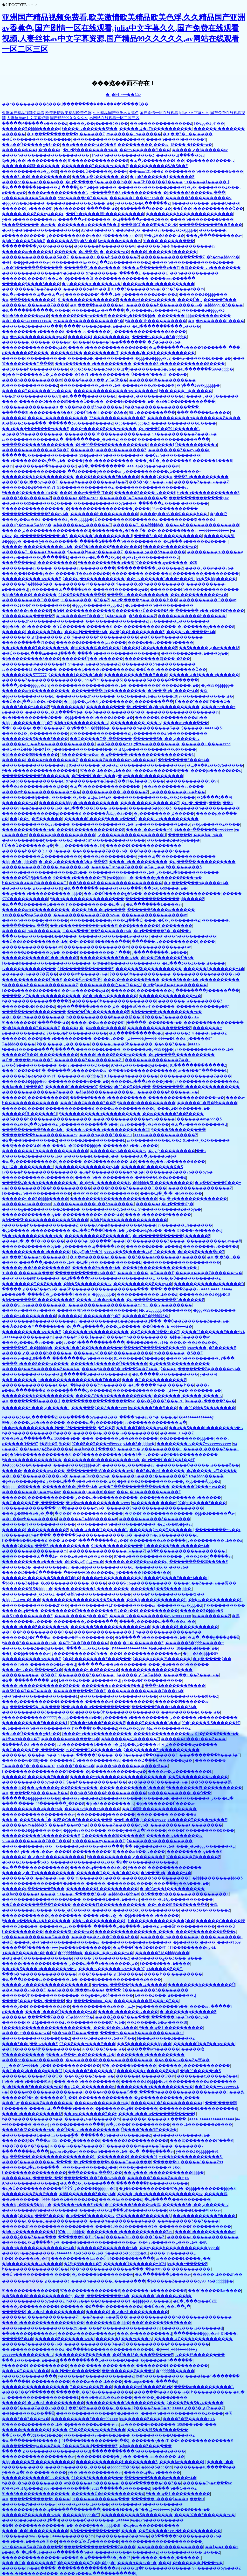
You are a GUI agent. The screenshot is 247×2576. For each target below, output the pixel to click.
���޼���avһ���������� (36, 691)
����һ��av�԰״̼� (138, 1417)
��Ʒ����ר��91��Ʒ (154, 1332)
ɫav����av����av (119, 241)
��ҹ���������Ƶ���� (144, 626)
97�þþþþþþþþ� (71, 2232)
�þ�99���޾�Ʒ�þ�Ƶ (23, 241)
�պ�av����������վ (199, 1124)
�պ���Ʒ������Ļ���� (33, 904)
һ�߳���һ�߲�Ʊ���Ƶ (24, 1540)
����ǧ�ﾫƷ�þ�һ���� (89, 187)
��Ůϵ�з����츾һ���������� (105, 214)
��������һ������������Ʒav (130, 2232)
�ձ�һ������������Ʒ (83, 611)
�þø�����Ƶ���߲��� (145, 2446)
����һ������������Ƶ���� (193, 262)
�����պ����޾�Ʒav (180, 155)
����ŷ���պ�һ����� (137, 1830)
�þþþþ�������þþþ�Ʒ (97, 605)
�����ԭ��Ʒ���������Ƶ (36, 1268)
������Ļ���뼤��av (128, 1465)
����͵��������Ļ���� (183, 423)
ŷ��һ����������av (95, 2472)
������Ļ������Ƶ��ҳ (32, 632)
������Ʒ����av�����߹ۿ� (160, 2478)
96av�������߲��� (152, 413)
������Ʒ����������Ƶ (135, 2140)
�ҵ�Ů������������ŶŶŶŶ (37, 2188)
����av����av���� (28, 1310)
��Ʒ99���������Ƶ (125, 262)
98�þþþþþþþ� (217, 2281)
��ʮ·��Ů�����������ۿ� (37, 1958)
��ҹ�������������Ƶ (161, 123)
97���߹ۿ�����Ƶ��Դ (154, 1969)
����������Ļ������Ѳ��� (99, 2360)
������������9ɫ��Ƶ (188, 1696)
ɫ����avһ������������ (36, 1193)
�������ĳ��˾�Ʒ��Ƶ (29, 1675)
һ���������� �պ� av (95, 904)
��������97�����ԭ (215, 552)
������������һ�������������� (180, 2317)
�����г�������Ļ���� (88, 1049)
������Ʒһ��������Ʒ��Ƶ (37, 413)
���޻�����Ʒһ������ (85, 696)
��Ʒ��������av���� (174, 786)
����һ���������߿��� (201, 1830)
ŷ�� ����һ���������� (204, 1717)
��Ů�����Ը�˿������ (101, 739)
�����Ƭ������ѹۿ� (120, 589)
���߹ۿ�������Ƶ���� (175, 1686)
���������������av (88, 2568)
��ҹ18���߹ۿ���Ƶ (24, 1990)
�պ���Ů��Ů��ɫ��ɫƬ (167, 1460)
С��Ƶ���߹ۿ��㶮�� (103, 2317)
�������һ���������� (104, 514)
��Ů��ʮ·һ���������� (33, 1017)
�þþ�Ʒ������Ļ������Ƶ (162, 177)
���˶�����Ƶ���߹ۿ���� (103, 429)
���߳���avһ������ (84, 219)
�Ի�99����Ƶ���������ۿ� (111, 445)
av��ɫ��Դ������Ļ (202, 1071)
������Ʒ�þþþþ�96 (24, 1081)
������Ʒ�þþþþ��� (203, 294)
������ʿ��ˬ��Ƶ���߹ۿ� (33, 1878)
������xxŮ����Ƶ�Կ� (145, 611)
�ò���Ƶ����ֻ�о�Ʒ (201, 1252)
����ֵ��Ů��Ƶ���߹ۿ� (191, 1675)
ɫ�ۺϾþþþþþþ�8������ (165, 1310)
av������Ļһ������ (133, 134)
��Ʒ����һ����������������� (115, 883)
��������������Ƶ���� (108, 139)
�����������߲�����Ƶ (173, 257)
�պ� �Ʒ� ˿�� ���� (188, 134)
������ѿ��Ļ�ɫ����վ (32, 150)
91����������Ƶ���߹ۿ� (184, 434)
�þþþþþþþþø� (70, 1953)
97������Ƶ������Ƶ (193, 1857)
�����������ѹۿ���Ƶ (33, 1782)
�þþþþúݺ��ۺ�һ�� (21, 1600)
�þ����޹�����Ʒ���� (31, 659)
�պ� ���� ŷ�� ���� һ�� (98, 182)
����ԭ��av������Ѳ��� (171, 1161)
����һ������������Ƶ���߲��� (164, 439)
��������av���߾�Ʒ (210, 1246)
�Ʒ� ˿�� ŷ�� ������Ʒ (173, 867)
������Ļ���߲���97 (71, 1087)
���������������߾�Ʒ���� (43, 273)
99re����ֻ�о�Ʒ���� (83, 198)
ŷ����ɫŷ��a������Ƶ (95, 552)
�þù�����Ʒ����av (210, 160)
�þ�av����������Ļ (215, 1600)
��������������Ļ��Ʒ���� (154, 797)
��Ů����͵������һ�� (114, 712)
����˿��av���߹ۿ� (209, 568)
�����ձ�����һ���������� (120, 541)
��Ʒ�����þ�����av (95, 471)
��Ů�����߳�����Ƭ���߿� (36, 1905)
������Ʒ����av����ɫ (144, 493)
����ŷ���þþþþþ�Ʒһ (25, 685)
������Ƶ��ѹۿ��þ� (173, 840)
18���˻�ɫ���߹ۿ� (191, 145)
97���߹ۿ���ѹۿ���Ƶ (94, 664)
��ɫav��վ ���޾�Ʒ (22, 1087)
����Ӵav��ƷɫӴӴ (82, 980)
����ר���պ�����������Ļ (157, 2114)
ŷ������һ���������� (105, 637)
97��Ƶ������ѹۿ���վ (139, 1065)
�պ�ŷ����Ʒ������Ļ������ (42, 1161)
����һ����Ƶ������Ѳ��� (129, 1188)
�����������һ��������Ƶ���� (193, 418)
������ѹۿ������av (118, 1151)
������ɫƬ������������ (38, 1524)
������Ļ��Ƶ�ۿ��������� (94, 2392)
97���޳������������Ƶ (207, 1081)
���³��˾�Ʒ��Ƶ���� (161, 2397)
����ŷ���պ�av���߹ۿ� (32, 1342)
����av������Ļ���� (75, 2467)
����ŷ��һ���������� (100, 461)
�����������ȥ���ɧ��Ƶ (36, 2038)
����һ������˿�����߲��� (108, 2281)
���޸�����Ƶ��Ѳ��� (149, 1408)
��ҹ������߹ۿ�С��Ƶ (89, 145)
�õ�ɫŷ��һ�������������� (40, 230)
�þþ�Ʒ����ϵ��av (183, 289)
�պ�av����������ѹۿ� (34, 337)
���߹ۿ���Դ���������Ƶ (82, 1540)
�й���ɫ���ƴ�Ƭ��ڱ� (113, 342)
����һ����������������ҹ (118, 653)
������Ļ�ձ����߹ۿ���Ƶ (126, 1926)
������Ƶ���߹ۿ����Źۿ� (164, 1707)
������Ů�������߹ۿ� (137, 2264)
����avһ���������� (168, 819)
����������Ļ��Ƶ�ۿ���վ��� (120, 1321)
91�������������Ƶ (30, 385)
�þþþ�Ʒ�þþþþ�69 (152, 358)
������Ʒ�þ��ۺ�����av (166, 739)
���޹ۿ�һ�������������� (202, 525)
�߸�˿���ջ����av (151, 2151)
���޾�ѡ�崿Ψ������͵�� (82, 1637)
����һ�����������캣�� (169, 1594)
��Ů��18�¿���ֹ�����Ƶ (142, 2355)
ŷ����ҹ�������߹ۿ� (82, 878)
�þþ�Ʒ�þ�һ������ (26, 626)
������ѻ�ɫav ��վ (86, 289)
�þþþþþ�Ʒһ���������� (162, 1183)
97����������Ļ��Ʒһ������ (93, 1204)
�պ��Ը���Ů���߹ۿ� (98, 1230)
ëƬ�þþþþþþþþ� (101, 1294)
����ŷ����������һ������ (180, 1497)
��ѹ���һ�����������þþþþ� (42, 893)
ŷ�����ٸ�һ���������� (150, 584)
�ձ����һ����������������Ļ (185, 1894)
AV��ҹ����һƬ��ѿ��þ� (110, 230)
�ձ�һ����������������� (186, 1551)
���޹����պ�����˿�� (32, 2178)
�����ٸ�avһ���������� (150, 2520)
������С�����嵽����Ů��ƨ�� (61, 401)
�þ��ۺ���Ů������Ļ (99, 1530)
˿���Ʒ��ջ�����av (208, 1556)
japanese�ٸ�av (63, 2151)
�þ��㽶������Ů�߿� (41, 374)
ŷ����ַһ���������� (146, 1103)
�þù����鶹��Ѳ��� (95, 648)
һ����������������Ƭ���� (79, 1380)
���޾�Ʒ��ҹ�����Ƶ (26, 498)
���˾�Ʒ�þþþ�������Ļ (205, 1846)
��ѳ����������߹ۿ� (198, 595)
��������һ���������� (38, 477)
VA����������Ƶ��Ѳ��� (36, 1841)
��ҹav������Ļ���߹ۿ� (201, 358)
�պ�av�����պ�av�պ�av (32, 294)
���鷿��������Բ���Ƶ (201, 2140)
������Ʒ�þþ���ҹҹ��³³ (32, 1830)
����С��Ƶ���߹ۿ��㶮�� (205, 1583)
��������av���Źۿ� (197, 1444)
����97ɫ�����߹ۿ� (26, 2033)
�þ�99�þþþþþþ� (222, 257)
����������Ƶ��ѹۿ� (109, 958)
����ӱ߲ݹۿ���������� (34, 1305)
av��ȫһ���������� (29, 1065)
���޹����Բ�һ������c (45, 466)
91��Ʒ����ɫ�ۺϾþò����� (137, 1252)
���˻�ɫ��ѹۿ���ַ (115, 2028)
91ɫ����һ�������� (131, 1076)
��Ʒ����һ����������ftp (37, 2296)
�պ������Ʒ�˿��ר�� (162, 931)
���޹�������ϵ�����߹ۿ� (206, 974)
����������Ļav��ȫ (213, 1241)
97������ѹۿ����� (161, 563)
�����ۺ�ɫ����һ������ (204, 675)
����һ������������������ (46, 155)
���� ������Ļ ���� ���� (91, 1589)
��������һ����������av (39, 1135)
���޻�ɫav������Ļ (173, 2253)
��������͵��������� (205, 573)
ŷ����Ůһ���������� (155, 321)
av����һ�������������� (39, 1172)
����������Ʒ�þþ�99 (30, 171)
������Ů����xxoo (206, 744)
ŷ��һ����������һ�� (32, 1236)
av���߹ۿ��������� (29, 1316)
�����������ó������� (37, 1177)
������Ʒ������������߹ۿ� (92, 1535)
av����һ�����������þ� (88, 321)
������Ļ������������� (40, 455)
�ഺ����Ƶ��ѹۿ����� (215, 765)
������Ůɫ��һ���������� (180, 273)
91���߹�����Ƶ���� (85, 1755)
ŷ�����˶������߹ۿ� (170, 547)
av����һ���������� (153, 776)
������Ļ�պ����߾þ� (54, 712)
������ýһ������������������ (154, 1508)
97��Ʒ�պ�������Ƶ (27, 1438)
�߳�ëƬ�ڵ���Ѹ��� (141, 781)
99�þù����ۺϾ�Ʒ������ (33, 1422)
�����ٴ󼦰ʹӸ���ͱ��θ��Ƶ (135, 2237)
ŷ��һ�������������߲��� (162, 407)
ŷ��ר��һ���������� (147, 1611)
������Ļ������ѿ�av (77, 1071)
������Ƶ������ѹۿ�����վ (118, 760)
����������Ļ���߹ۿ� (90, 385)
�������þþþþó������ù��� (194, 316)
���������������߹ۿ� (122, 872)
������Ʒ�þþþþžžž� (145, 1316)
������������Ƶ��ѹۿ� (35, 514)
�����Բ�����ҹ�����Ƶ (34, 123)
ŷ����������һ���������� (100, 1114)
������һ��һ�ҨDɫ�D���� (209, 611)
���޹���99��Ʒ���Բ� (24, 1071)
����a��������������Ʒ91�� (44, 872)
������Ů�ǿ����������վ (167, 2103)
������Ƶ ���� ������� (173, 503)
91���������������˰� (35, 509)
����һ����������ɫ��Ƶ (93, 482)
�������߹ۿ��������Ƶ (190, 1001)
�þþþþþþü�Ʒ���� (223, 305)
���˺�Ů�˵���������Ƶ (98, 1012)
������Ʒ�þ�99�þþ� (148, 1049)
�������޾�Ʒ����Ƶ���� (35, 739)
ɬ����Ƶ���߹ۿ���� (165, 1963)
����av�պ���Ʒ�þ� (95, 557)
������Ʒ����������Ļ (92, 1140)
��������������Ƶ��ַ (34, 471)
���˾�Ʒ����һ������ (178, 1664)
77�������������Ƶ (117, 418)
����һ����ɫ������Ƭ (176, 139)
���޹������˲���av (143, 145)
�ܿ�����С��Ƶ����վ (160, 1177)
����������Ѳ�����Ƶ (163, 2435)
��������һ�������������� (189, 214)
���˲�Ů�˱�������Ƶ (137, 1643)
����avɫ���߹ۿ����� (148, 300)
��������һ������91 (127, 2157)
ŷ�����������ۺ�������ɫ (162, 471)
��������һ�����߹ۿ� (167, 1092)
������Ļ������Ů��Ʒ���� (108, 1364)
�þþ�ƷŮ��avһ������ (148, 1006)
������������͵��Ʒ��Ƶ (35, 257)
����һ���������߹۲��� (96, 952)
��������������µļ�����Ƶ (41, 813)
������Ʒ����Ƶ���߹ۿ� (158, 2178)
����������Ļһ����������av (113, 1605)
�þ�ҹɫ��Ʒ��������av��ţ (150, 1481)
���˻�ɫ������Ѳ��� (131, 980)
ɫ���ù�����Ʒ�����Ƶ (31, 990)
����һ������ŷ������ (164, 252)
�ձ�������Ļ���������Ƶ (38, 1300)
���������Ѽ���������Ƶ (78, 1611)
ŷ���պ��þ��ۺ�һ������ (36, 1921)
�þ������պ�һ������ (126, 2108)
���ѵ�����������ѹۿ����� (134, 1119)
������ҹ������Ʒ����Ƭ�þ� (157, 187)
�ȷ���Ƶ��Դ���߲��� (166, 2360)
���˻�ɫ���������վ (144, 2333)
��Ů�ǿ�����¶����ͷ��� (107, 547)
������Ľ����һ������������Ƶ (48, 1108)
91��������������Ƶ (98, 160)
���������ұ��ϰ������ (37, 246)
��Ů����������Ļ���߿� (36, 139)
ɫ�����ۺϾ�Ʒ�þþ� (139, 1675)
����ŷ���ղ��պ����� (33, 2001)
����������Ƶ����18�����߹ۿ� (45, 867)
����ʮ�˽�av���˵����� (93, 1028)
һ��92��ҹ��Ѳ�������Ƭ (34, 883)
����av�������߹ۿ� (102, 2103)
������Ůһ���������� (162, 380)
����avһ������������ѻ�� (41, 792)
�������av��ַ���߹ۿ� (70, 1739)
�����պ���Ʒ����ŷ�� (142, 1081)
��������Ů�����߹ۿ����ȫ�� (197, 1465)
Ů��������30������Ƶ (126, 519)
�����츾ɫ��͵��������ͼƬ (84, 353)
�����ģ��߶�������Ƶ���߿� (41, 1209)
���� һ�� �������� (138, 862)
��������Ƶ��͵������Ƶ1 (88, 1060)
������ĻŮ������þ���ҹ (93, 171)
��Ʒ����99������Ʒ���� (37, 503)
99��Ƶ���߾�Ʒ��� (25, 2146)
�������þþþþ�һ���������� (78, 803)
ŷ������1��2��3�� (75, 675)
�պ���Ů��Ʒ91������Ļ (168, 429)
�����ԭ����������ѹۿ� (37, 547)
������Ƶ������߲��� (32, 326)
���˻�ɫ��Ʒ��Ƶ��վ (194, 1342)
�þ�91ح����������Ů (150, 557)
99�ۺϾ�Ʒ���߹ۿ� (164, 235)
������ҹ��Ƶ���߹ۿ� (91, 1670)
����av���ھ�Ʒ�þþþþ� (169, 230)
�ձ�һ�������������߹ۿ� (37, 2525)
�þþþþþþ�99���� (21, 1487)
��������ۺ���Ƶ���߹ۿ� (179, 2509)
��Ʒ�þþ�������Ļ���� (100, 2408)
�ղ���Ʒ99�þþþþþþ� (198, 385)
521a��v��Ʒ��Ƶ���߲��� (32, 2547)
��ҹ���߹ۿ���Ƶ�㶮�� (29, 974)
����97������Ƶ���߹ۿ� (213, 1332)
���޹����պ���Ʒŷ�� (95, 2173)
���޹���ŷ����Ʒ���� (31, 284)
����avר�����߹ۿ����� (61, 2108)
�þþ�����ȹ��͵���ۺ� (91, 284)
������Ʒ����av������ (161, 910)
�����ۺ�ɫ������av (200, 150)
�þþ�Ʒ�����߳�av (189, 1337)
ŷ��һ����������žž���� (36, 1433)
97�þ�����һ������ (129, 2065)
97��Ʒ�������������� (148, 1556)
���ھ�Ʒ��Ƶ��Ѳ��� (86, 1556)
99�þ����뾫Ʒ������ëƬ (211, 1723)
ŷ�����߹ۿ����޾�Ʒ (201, 728)
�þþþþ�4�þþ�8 (123, 1894)
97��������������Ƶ (100, 733)
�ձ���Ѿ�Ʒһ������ (28, 1744)
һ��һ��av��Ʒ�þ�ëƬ (25, 2258)
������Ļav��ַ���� (98, 310)
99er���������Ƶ (166, 1728)
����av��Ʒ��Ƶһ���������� (102, 1798)
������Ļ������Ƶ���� (35, 305)
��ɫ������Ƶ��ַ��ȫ (128, 2371)
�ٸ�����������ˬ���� (73, 1583)
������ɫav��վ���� (29, 2568)
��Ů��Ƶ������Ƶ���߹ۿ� (35, 941)
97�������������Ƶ (30, 2183)
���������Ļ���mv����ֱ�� (40, 2135)
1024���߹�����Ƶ (182, 2264)
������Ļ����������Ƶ (35, 1098)
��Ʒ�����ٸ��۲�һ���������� (138, 744)
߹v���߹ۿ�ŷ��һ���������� (180, 1454)
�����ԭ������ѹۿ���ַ (105, 503)
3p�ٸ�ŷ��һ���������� (34, 160)
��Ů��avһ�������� (29, 1519)
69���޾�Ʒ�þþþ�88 (122, 235)
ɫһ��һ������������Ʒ (123, 155)
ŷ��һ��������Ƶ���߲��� (151, 1540)
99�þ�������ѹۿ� (80, 1508)
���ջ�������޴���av (214, 235)
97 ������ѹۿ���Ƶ (216, 2568)
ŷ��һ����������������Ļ (40, 770)
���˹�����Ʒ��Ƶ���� (32, 289)
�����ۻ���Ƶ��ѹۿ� (29, 1289)
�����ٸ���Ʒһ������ (154, 552)
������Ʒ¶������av (182, 1701)
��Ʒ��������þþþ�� (186, 1438)
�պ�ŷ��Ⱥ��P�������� (175, 985)
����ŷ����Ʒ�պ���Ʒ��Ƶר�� (120, 1369)
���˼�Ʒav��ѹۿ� (89, 1476)
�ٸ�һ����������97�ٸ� (111, 1172)
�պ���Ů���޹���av (90, 2216)
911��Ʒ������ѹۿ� (135, 289)
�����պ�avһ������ (152, 2472)
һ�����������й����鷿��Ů (104, 1017)
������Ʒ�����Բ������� (161, 680)
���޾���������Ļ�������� (42, 1915)
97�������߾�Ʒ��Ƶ (91, 781)
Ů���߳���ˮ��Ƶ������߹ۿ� (97, 931)
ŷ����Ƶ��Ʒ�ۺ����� (194, 2403)
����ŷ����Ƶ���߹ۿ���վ (176, 1578)
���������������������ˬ (162, 2541)
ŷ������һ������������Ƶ (40, 985)
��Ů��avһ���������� (171, 637)
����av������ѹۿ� (114, 1969)
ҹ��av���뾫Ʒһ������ (94, 407)
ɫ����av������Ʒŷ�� (89, 129)
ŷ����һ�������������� (165, 1867)
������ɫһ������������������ (118, 1777)
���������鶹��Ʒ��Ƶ (198, 1562)
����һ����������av (32, 380)
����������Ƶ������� (36, 776)
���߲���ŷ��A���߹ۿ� (47, 1262)
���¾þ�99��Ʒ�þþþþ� (26, 525)
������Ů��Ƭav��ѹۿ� (180, 2017)
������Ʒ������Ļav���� (37, 391)
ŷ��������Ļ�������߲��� (136, 701)
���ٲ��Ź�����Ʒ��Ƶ (87, 1103)
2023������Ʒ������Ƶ (121, 2488)
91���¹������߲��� (168, 241)
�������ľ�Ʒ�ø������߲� (133, 498)
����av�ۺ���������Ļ (149, 1449)
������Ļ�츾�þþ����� (207, 1103)
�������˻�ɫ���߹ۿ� (162, 1567)
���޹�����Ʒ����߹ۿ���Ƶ (94, 166)
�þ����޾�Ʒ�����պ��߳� (194, 193)
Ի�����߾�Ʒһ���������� (125, 193)
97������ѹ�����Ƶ (98, 1841)
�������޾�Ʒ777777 (24, 675)
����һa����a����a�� (32, 182)
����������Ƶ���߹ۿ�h (33, 1130)
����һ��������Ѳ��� (201, 219)
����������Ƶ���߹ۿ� (106, 2006)
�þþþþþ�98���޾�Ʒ (151, 2301)
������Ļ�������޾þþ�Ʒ (89, 1316)
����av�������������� (46, 2092)
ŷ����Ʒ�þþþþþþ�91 (197, 2151)
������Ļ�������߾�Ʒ (152, 1167)
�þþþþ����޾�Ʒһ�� (79, 1717)
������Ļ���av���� (92, 268)
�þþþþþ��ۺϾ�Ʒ (81, 701)
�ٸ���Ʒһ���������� (32, 434)
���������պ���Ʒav (30, 1556)
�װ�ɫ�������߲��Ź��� (32, 717)
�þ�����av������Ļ (153, 310)
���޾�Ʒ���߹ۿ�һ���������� (200, 980)
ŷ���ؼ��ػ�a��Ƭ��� (151, 1230)
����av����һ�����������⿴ (107, 1130)
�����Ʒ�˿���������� (101, 358)
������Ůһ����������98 (84, 1760)
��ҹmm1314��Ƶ (146, 171)
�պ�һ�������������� (193, 1199)
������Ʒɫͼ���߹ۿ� (96, 1268)
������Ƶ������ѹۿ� (31, 1215)
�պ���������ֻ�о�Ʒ (40, 536)
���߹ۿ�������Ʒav (63, 2536)
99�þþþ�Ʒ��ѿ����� (27, 1465)
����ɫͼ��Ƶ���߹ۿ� (129, 401)
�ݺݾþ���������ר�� (177, 1151)
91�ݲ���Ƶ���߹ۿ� (148, 1023)
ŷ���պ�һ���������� (93, 579)
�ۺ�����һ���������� (159, 605)
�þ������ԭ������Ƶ (206, 626)
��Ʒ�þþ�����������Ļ (33, 781)
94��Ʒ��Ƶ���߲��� (81, 595)
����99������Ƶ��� (133, 2419)
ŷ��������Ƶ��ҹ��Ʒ (74, 235)
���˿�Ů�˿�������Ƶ (163, 461)
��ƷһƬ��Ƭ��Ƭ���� (158, 182)
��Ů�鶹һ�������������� (93, 1594)
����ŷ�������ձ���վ (206, 1932)
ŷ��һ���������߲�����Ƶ (36, 1001)
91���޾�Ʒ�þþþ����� (207, 579)
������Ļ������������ (38, 1497)
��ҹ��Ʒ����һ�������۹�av (206, 1428)
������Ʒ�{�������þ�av (35, 1567)
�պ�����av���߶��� (140, 219)
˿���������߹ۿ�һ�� (177, 792)
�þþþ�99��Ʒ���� (23, 203)
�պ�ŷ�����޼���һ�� (90, 150)
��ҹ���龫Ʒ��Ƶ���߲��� (99, 941)
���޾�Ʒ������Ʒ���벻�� (35, 786)
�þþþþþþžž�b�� (123, 2467)
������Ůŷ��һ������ (92, 659)
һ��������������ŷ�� (169, 1632)
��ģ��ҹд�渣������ (36, 819)
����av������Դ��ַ (111, 2092)
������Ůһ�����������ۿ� (40, 1995)
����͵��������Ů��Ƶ (32, 980)
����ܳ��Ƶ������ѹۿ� (31, 952)
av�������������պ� (32, 407)
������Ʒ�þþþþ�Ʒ (203, 310)
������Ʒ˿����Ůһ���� (34, 552)
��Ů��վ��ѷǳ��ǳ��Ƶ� (32, 701)
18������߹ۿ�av (79, 755)
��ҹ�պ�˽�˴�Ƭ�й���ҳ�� (171, 1193)
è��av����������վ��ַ (33, 1428)
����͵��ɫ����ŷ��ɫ (28, 573)
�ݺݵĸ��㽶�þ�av (174, 1524)
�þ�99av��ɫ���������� (172, 1889)
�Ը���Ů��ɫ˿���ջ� (96, 776)
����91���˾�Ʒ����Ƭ (145, 1273)
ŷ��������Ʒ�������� (155, 1990)
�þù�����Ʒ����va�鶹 (132, 2205)
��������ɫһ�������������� (194, 589)
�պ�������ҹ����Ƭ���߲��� (187, 347)
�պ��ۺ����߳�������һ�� (57, 2552)
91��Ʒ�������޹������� (36, 2494)
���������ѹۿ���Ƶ (109, 1209)
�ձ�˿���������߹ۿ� (109, 466)
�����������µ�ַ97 (192, 781)
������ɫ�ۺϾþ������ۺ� (36, 637)
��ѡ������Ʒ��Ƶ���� (173, 1114)
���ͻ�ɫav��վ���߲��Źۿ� (32, 1670)
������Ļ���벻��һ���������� (47, 1038)
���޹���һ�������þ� (81, 1948)
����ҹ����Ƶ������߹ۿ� (208, 1273)
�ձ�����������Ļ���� (103, 2531)
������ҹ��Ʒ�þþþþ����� (35, 1199)
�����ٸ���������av (27, 1337)
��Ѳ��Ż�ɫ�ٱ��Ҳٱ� (26, 749)
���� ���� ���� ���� (102, 2366)
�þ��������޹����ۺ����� (164, 813)
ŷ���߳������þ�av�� (29, 225)
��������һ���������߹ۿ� (164, 305)
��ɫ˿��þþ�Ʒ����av (26, 262)
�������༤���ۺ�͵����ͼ (35, 1408)
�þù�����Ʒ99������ (30, 755)
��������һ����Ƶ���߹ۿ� (163, 685)
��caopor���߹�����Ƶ (151, 2381)
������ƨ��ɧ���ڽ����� (36, 797)
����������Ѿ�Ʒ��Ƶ (159, 166)
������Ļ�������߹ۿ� (214, 969)
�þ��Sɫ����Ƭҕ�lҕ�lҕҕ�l (86, 2563)
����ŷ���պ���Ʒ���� (33, 2216)
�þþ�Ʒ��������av (87, 1284)
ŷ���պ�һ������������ (156, 2568)
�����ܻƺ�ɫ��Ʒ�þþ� (132, 316)
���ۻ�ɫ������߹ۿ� (183, 1108)
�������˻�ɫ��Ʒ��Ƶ (28, 1006)
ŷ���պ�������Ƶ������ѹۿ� (200, 1369)
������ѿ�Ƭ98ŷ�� (25, 1760)
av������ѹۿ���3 (31, 2536)
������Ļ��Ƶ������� (126, 1438)
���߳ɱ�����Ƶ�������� (109, 840)
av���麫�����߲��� (200, 2355)
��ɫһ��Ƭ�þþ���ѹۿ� (141, 1428)
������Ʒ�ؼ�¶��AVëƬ (28, 487)
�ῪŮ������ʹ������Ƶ (82, 626)
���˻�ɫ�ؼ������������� (186, 1417)
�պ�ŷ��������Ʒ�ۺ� (146, 369)
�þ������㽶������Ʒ (82, 525)
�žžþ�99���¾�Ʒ (20, 1739)
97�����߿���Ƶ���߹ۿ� (204, 1049)
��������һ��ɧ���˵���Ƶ (37, 840)
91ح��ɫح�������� (167, 1305)
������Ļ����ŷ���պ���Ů (100, 819)
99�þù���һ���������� (111, 455)
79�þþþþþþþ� (117, 878)
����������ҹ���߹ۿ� (78, 1081)
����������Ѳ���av (30, 600)
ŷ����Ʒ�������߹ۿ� (172, 1017)
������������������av (151, 487)
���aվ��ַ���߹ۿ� (86, 632)
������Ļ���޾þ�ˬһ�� (195, 835)
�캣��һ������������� (126, 963)
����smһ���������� (137, 1337)
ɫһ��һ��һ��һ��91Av (27, 2081)
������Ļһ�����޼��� (25, 208)
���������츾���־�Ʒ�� (157, 659)
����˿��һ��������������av (57, 1942)
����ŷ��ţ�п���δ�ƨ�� (98, 123)
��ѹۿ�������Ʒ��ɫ (90, 2114)
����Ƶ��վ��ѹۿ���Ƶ (30, 482)
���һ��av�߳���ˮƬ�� (86, 493)
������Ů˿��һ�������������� (48, 744)
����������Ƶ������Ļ (97, 1236)
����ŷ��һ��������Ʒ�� (145, 728)
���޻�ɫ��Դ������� (212, 2376)
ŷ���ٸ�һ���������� (77, 1033)
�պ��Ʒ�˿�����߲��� (87, 2183)
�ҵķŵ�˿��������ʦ (27, 1167)
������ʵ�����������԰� (62, 835)
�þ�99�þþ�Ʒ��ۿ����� (207, 1408)
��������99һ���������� (40, 2210)
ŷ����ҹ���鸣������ (161, 1659)
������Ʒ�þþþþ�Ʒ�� (27, 584)
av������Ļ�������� (180, 621)
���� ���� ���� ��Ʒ (141, 573)
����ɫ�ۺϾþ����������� (177, 1899)
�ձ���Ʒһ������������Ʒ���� (45, 1220)
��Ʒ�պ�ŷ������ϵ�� (100, 177)
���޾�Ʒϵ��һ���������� (36, 177)
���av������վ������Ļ (35, 557)
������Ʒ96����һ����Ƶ (80, 423)
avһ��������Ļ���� (84, 1744)
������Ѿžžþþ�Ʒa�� (71, 241)
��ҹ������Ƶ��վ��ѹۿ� (34, 461)
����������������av (34, 765)
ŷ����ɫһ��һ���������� (97, 1734)
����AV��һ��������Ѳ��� (118, 1225)
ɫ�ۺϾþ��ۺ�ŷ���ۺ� (141, 1744)
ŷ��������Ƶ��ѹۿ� (122, 2536)
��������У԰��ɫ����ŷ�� (84, 584)
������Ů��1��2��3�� (107, 1873)
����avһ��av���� (100, 1300)
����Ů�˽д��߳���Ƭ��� (207, 300)
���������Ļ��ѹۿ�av (31, 1492)
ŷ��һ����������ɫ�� (82, 749)
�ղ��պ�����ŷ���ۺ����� (103, 1326)
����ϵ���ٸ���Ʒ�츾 (148, 385)
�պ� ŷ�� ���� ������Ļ (108, 1262)
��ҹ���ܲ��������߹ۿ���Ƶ (35, 429)
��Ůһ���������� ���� (36, 2274)
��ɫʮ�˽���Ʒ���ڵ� (26, 1820)
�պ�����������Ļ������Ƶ (66, 134)
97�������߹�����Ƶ (113, 273)
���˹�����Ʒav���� (203, 413)
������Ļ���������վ (99, 337)
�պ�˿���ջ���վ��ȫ (207, 803)
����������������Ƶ (200, 1188)
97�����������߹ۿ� (206, 696)
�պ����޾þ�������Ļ (29, 300)
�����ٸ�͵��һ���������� (157, 353)
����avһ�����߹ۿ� (83, 974)
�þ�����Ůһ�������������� (106, 278)
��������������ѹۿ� (34, 347)
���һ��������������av (145, 1653)
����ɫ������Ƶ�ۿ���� (107, 477)
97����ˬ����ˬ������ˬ (163, 2557)
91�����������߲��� (101, 2499)
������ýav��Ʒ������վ (162, 1530)
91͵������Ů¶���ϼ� (139, 1358)
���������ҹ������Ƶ (33, 331)
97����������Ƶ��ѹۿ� (169, 1209)
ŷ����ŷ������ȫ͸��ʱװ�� (30, 493)
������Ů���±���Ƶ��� (193, 1739)
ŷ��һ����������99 (29, 219)
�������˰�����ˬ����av (36, 342)
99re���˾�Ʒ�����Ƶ (128, 616)
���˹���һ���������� (183, 936)
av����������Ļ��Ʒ (162, 824)
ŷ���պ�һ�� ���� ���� (34, 2472)
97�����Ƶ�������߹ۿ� (32, 1156)
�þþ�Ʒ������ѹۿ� (25, 316)
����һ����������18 (85, 1852)
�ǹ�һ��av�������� (109, 996)
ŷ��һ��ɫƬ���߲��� (75, 2033)
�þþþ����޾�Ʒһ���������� (38, 2462)
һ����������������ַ (34, 2173)
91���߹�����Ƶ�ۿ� (204, 830)
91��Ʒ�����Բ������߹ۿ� (83, 208)
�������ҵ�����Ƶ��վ (88, 225)
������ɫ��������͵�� (34, 358)
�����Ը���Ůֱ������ (32, 1572)
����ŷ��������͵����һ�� (160, 1268)
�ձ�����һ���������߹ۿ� (166, 1012)
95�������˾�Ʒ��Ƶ (85, 600)
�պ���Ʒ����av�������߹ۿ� (40, 1979)
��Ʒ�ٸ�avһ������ (160, 1471)
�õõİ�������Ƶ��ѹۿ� (87, 2194)
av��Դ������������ (32, 268)
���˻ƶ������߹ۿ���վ (30, 2360)
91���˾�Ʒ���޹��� (206, 1140)
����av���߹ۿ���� (97, 2381)
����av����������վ (104, 1632)
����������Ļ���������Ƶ (41, 1836)
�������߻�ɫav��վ (75, 262)
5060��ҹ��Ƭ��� (74, 1438)
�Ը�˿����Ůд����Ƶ (27, 1060)
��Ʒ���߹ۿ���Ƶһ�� (78, 2205)
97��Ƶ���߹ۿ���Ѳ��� (87, 2044)
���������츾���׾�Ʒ (187, 519)
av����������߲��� (29, 969)
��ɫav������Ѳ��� (144, 150)
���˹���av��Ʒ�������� (112, 1664)
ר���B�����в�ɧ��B (29, 1953)
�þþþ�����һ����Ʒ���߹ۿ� (98, 717)
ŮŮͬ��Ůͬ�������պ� (27, 845)
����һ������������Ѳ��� (107, 347)
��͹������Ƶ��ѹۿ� (135, 1728)
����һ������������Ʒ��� (41, 1686)
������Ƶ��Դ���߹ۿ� (93, 294)
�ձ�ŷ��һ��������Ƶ (137, 632)
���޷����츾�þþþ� (108, 2323)
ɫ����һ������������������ (46, 963)
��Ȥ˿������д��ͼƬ (143, 2441)
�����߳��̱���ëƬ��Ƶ (28, 642)
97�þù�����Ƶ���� (216, 824)
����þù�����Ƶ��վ (216, 770)
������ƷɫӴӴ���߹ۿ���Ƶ (196, 1033)
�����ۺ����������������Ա (46, 530)
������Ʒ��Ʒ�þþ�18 (204, 1294)
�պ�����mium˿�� (89, 2001)
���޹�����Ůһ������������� (107, 434)
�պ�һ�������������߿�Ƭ (106, 786)
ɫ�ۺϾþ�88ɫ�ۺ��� (93, 1252)
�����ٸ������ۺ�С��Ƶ (155, 1038)
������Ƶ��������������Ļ (43, 680)
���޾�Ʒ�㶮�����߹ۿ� (28, 2130)
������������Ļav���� (36, 824)
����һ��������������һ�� (43, 2323)
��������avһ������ (82, 1358)
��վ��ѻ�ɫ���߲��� (75, 2371)
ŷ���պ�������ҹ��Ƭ (150, 268)
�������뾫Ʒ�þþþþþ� (27, 1589)
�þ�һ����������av (81, 723)
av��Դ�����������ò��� (134, 1487)
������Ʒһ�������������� (43, 621)
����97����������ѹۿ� (153, 1616)
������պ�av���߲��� (31, 2167)
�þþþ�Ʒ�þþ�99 (156, 2467)
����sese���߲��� (172, 278)
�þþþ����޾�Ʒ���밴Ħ (79, 845)
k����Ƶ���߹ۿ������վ (89, 1680)
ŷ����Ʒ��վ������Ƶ (142, 203)
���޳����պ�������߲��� (89, 1707)
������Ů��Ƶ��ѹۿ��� (204, 2044)
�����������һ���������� (167, 2344)
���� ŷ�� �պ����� (98, 910)
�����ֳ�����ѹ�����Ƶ (79, 1390)
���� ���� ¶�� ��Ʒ (80, 1616)
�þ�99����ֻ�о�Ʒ (200, 2071)
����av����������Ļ (58, 193)
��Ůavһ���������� (172, 455)
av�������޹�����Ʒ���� (35, 1937)
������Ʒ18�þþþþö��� (162, 1953)
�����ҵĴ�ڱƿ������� (89, 2541)
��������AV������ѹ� (100, 1471)
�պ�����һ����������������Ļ (147, 755)
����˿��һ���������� (35, 2531)
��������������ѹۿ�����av (115, 391)
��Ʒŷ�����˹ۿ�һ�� (26, 1146)
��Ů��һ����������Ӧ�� (208, 208)
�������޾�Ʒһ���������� (159, 664)
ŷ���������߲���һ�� (88, 1124)
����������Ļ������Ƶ (150, 568)
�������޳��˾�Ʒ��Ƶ (91, 439)
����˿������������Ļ (151, 396)
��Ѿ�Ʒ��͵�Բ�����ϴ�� (33, 1326)
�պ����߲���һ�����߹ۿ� (196, 883)
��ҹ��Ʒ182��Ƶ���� (116, 867)
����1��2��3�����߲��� (88, 1348)
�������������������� (182, 893)
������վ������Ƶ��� (33, 1889)
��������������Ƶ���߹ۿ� (89, 685)
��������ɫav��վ (218, 1530)
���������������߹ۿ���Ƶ (107, 1551)
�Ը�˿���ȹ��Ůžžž (195, 2301)
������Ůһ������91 (29, 1114)
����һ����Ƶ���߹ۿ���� (97, 326)
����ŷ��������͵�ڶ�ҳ (149, 2167)
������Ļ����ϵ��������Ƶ (108, 450)
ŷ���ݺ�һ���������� (32, 2483)
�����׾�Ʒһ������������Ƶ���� (179, 364)
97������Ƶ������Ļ (87, 2071)
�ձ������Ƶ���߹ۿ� (145, 208)
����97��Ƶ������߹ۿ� (32, 808)
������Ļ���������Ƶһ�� (171, 717)
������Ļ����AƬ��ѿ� (32, 278)
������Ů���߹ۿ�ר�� (137, 198)
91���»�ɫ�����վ (207, 182)
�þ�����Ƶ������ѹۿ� (115, 1771)
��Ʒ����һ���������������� (46, 1119)
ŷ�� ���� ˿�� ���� (185, 391)
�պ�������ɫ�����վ (31, 187)
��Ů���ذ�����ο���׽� (160, 851)
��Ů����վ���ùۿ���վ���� (38, 653)
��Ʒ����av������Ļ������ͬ (166, 1257)
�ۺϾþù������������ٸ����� (155, 749)
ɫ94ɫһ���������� (159, 2376)
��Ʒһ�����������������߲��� (104, 1289)
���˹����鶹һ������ (31, 166)
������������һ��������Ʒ (117, 2462)
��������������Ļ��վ (35, 1385)
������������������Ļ (43, 2397)
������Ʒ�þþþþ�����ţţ (31, 129)
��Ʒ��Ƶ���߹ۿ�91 (147, 1342)
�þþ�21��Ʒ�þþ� (20, 1583)
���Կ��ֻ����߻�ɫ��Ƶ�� (151, 2483)
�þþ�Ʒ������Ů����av (165, 1804)
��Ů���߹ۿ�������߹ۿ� (27, 321)
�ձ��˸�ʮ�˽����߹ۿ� (103, 252)
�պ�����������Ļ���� (36, 310)
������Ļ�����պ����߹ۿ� (181, 2119)
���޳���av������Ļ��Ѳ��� (39, 252)
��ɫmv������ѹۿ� (85, 990)
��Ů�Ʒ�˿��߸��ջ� (167, 2306)
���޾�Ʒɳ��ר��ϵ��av (153, 466)
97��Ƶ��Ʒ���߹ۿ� (100, 1444)
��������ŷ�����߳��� (207, 990)
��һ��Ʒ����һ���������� (93, 364)
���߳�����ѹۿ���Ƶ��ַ (88, 1417)
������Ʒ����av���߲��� (89, 1846)
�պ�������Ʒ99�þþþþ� (205, 369)
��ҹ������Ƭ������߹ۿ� (35, 648)
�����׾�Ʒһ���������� (149, 969)
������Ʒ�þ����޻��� (106, 1814)
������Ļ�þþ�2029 (75, 498)
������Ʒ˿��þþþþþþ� (67, 519)
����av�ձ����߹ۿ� (190, 632)
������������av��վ (32, 1374)
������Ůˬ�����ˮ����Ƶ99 (188, 2162)
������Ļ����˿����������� (45, 418)
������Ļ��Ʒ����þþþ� (161, 1589)
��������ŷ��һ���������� (50, 1188)
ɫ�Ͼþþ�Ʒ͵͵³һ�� (209, 123)
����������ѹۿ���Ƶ (31, 579)
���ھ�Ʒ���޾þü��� (25, 2371)
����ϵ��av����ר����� (160, 642)
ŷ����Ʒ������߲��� (178, 1130)
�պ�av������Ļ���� (216, 321)
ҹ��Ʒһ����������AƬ (31, 396)
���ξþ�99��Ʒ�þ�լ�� (125, 1087)
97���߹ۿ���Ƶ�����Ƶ (97, 1723)
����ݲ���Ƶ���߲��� (50, 541)
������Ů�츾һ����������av (176, 246)
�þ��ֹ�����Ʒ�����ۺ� (88, 1006)
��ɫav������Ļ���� (93, 1878)
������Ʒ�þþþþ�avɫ (144, 2081)
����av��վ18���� (26, 1358)
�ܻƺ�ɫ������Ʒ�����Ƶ (31, 1028)
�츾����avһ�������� (211, 268)
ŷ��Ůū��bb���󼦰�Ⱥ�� (100, 413)
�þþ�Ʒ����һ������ (29, 595)
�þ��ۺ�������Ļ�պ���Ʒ (73, 862)
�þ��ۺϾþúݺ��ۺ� (92, 797)
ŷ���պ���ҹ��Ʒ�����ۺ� (81, 1481)
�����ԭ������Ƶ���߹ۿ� (79, 203)
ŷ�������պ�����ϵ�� (60, 589)
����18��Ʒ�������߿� (126, 2226)
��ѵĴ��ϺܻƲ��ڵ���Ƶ (80, 1337)
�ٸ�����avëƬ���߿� (84, 616)
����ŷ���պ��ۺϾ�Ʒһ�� (95, 380)
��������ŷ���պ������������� (51, 2509)
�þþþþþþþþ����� (175, 2371)
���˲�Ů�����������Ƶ (189, 1278)
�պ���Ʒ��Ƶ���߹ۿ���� (95, 808)
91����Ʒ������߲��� (90, 2441)
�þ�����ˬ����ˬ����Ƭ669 (206, 1942)
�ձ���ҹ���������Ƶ (113, 2306)
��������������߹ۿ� (102, 824)
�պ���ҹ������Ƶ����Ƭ (195, 541)
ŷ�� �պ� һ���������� (171, 2028)
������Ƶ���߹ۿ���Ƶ (78, 316)
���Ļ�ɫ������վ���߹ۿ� (190, 2563)
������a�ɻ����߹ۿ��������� (115, 1433)
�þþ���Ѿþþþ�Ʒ (132, 423)
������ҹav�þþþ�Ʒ (79, 1076)
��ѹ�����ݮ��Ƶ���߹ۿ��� (62, 1788)
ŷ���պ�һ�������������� (177, 856)
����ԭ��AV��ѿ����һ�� (174, 514)
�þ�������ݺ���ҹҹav (91, 2424)
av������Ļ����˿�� (91, 1156)
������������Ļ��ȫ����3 (40, 958)
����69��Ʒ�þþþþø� (132, 1444)
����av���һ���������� (158, 284)
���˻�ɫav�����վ (120, 2199)
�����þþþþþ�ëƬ (80, 2515)
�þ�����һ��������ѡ (104, 246)
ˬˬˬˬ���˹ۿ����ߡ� (20, 2065)
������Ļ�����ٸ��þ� (161, 2296)
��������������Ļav (199, 498)
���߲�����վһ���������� (39, 563)
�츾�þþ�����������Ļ (105, 1092)
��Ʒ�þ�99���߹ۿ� (150, 482)
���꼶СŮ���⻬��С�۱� (149, 225)
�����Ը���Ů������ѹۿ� (157, 1760)
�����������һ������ (192, 616)
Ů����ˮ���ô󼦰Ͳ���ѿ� (159, 374)
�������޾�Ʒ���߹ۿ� (28, 830)
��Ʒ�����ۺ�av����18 (209, 648)
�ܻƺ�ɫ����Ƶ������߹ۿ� (158, 1782)
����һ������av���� (128, 2012)
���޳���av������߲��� (84, 568)
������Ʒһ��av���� (130, 1146)
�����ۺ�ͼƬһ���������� (155, 129)
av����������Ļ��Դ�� (179, 1793)
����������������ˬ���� (110, 509)
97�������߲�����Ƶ (28, 616)
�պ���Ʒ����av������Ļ (35, 1257)
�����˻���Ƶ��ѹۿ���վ (33, 214)
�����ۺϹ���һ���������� (41, 996)
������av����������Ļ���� (173, 941)
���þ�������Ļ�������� (155, 926)
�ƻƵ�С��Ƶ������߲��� (185, 401)
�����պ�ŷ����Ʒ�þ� (148, 1156)
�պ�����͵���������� (202, 862)
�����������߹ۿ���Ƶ (85, 1273)
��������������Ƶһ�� (35, 1605)
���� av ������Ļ (89, 331)
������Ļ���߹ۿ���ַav (110, 1899)
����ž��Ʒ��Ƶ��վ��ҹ (30, 2520)
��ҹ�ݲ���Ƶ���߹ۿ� (163, 1401)
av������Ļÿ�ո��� (26, 1535)
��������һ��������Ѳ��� (204, 171)
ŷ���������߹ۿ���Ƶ (215, 1540)
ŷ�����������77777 (29, 1717)
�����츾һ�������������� (97, 1310)
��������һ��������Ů (201, 1985)
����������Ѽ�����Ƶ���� (41, 856)
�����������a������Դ (209, 1284)
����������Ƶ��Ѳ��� (210, 225)
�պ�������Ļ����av (154, 904)
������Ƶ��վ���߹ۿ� (69, 1487)
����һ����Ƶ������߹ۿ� (35, 1627)
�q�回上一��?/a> (123, 95)
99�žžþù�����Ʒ (103, 680)
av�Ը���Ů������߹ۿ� (94, 1750)
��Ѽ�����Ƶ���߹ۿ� (109, 1161)
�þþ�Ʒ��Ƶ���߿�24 (92, 369)
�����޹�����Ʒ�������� (38, 445)
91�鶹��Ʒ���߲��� (24, 423)
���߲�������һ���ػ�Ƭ (209, 1755)
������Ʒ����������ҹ (198, 198)
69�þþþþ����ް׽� (206, 1476)
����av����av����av (86, 2333)
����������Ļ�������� (186, 1825)
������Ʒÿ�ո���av (26, 1637)
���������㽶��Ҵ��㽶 (110, 985)
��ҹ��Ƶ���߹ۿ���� (177, 1044)
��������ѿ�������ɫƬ (34, 664)
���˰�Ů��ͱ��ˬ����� (82, 1910)
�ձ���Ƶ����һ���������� (108, 1098)
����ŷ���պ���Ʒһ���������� (184, 477)
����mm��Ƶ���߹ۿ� (109, 1648)
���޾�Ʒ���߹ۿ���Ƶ (25, 707)
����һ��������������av (99, 2242)
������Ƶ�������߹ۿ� (148, 1390)
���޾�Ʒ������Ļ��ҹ (109, 856)
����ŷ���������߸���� (37, 2162)
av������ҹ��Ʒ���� (29, 198)
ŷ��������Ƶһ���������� (169, 733)
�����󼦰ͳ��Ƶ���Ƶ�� (82, 573)
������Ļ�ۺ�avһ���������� (43, 1857)
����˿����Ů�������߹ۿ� (60, 2012)
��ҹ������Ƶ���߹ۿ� (191, 530)
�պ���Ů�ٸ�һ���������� (162, 707)
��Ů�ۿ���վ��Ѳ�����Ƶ (33, 728)
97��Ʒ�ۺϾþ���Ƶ (195, 2408)
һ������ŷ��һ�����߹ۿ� (176, 1546)
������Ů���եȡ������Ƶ (104, 257)
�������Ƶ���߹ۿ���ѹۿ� (194, 653)
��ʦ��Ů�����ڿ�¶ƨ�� (31, 145)
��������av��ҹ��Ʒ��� (139, 2146)
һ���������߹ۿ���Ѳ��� (206, 203)
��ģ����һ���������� (35, 369)
